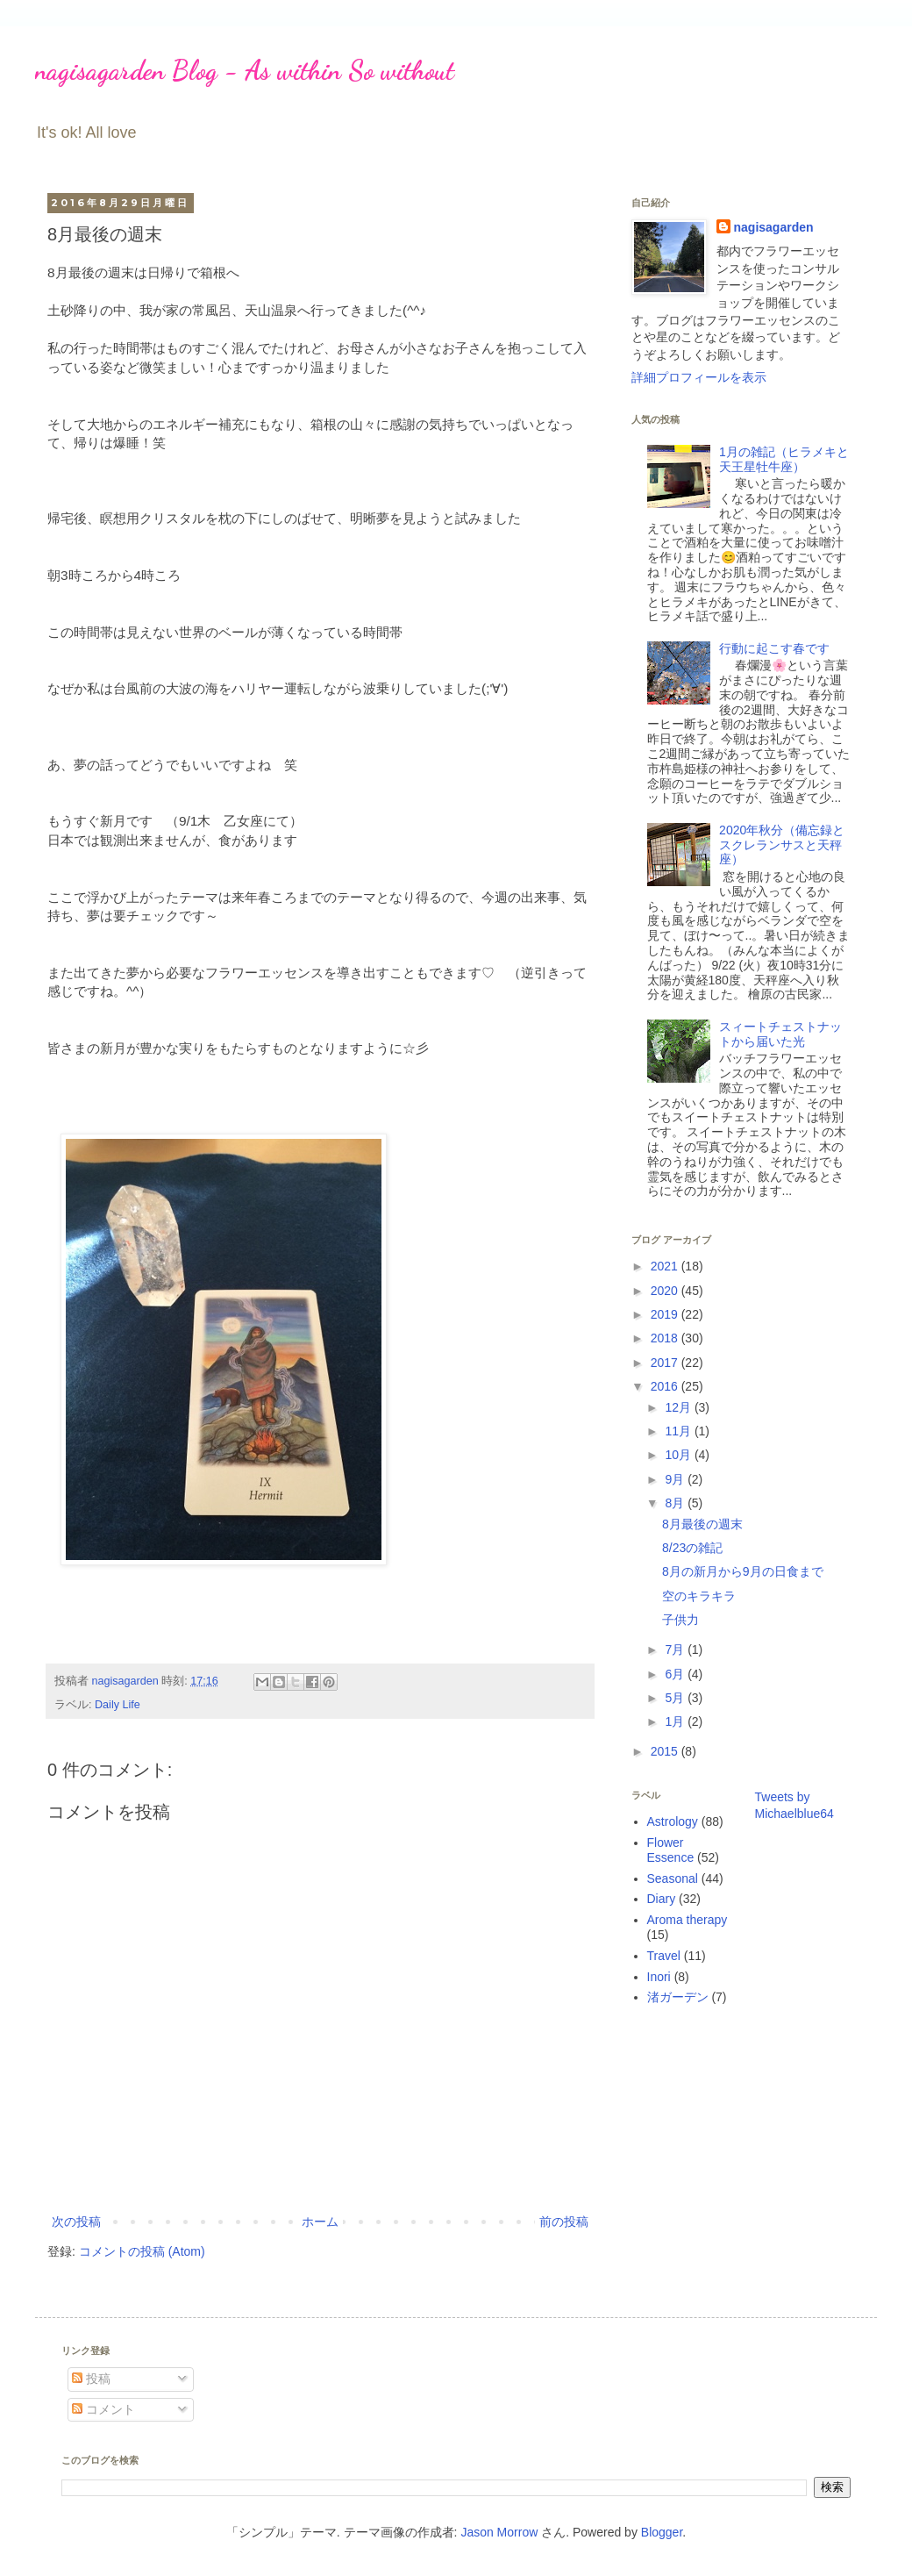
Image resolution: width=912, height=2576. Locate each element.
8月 (676, 1503)
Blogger (661, 2532)
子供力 (680, 1620)
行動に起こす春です (774, 648)
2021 (666, 1266)
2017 (666, 1363)
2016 (666, 1386)
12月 (679, 1407)
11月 (679, 1431)
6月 (676, 1674)
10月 (679, 1455)
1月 (676, 1721)
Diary (661, 1899)
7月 (676, 1649)
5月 (676, 1698)
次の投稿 (76, 2222)
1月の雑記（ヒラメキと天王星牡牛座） (784, 459)
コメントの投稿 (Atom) (142, 2251)
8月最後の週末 (702, 1524)
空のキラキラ (699, 1596)
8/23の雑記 (692, 1548)
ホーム (320, 2222)
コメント (103, 2409)
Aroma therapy (687, 1920)
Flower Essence (671, 1849)
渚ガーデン (678, 1997)
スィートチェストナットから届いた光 (780, 1034)
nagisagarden (774, 227)
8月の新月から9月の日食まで (742, 1571)
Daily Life (117, 1705)
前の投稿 (563, 2222)
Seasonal (672, 1878)
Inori (659, 1977)
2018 (666, 1338)
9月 (676, 1479)
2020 (666, 1291)
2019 (666, 1314)
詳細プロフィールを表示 (698, 377)
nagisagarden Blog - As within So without (244, 70)
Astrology (672, 1821)
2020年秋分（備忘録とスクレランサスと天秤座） (781, 845)
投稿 (91, 2379)
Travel (663, 1956)
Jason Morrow (499, 2532)
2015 (666, 1751)
